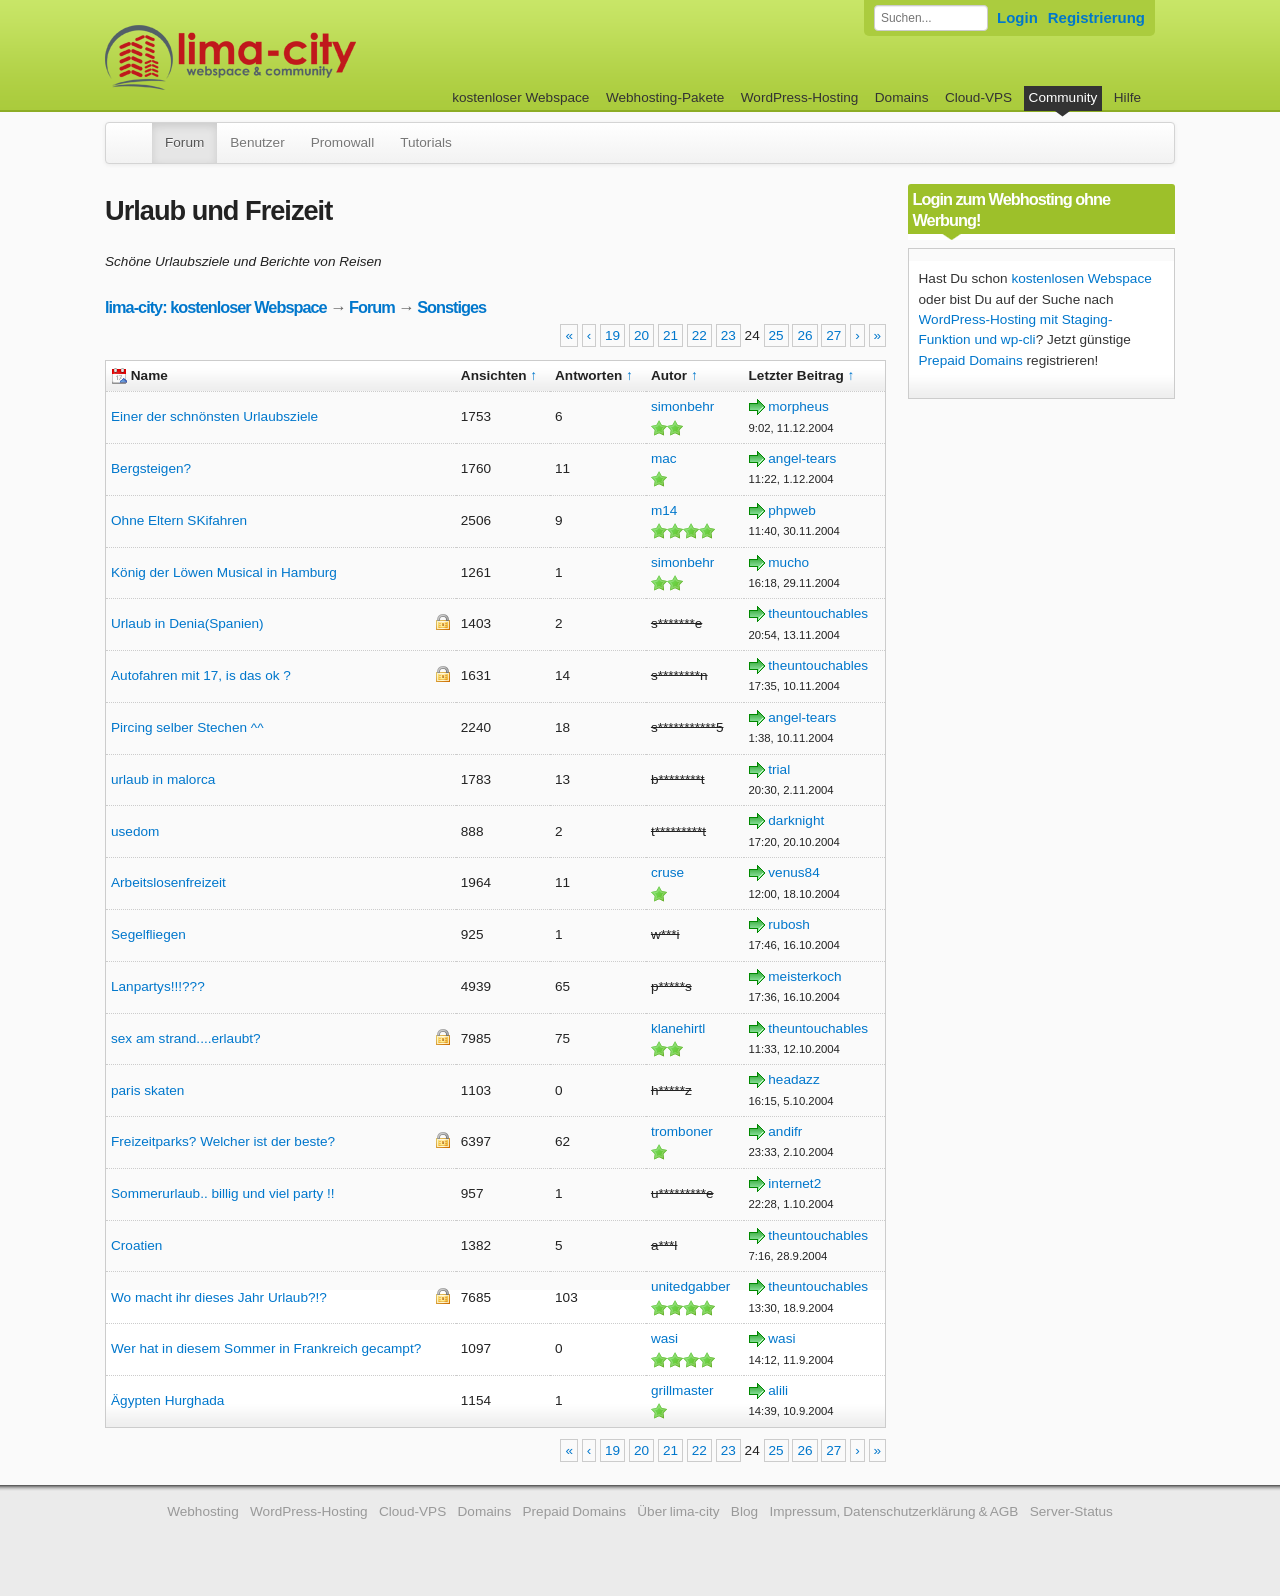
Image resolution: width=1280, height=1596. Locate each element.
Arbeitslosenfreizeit (168, 882)
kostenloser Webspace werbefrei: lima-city (305, 57)
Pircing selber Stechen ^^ (187, 727)
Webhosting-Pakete (665, 97)
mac (664, 458)
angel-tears (802, 458)
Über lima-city (678, 1511)
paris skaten (147, 1090)
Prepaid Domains (971, 360)
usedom (135, 831)
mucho (788, 562)
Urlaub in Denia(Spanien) (187, 623)
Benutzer (257, 142)
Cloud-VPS (978, 97)
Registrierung (1096, 17)
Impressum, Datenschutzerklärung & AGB (893, 1511)
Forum (184, 142)
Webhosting (203, 1511)
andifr (785, 1131)
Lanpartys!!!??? (158, 986)
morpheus (798, 406)
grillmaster (682, 1390)
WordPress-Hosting (800, 97)
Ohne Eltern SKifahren (179, 520)
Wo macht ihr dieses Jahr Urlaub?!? (219, 1297)
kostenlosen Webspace (1081, 278)
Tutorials (426, 142)
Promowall (342, 142)
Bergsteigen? (151, 468)
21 (670, 335)
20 (641, 335)
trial (779, 769)
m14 (664, 510)
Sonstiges (451, 307)
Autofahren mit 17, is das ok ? (201, 675)
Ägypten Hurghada (167, 1400)
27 (833, 335)
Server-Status (1071, 1511)
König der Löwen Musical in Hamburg (224, 572)
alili (778, 1390)
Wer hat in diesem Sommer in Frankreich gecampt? (266, 1348)
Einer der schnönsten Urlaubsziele (214, 416)
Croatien (136, 1245)
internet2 (794, 1183)
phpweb (792, 510)
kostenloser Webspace (520, 97)
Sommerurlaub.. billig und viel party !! (223, 1193)
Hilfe (1127, 97)
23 (728, 335)
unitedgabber (690, 1286)
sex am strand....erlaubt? (186, 1038)
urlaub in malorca (163, 779)
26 (804, 335)
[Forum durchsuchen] (931, 18)
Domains (902, 97)
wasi (664, 1338)
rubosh (789, 924)
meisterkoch (804, 976)
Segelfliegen (148, 934)
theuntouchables (818, 613)
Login (1017, 17)
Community (1063, 97)
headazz (793, 1079)
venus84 (793, 872)
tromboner (682, 1131)
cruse (667, 872)
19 (612, 335)
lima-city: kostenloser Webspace (216, 307)
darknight (796, 820)
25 (776, 335)
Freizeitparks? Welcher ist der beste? (223, 1141)
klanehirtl (678, 1028)
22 (699, 335)
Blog (744, 1511)
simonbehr (682, 406)
